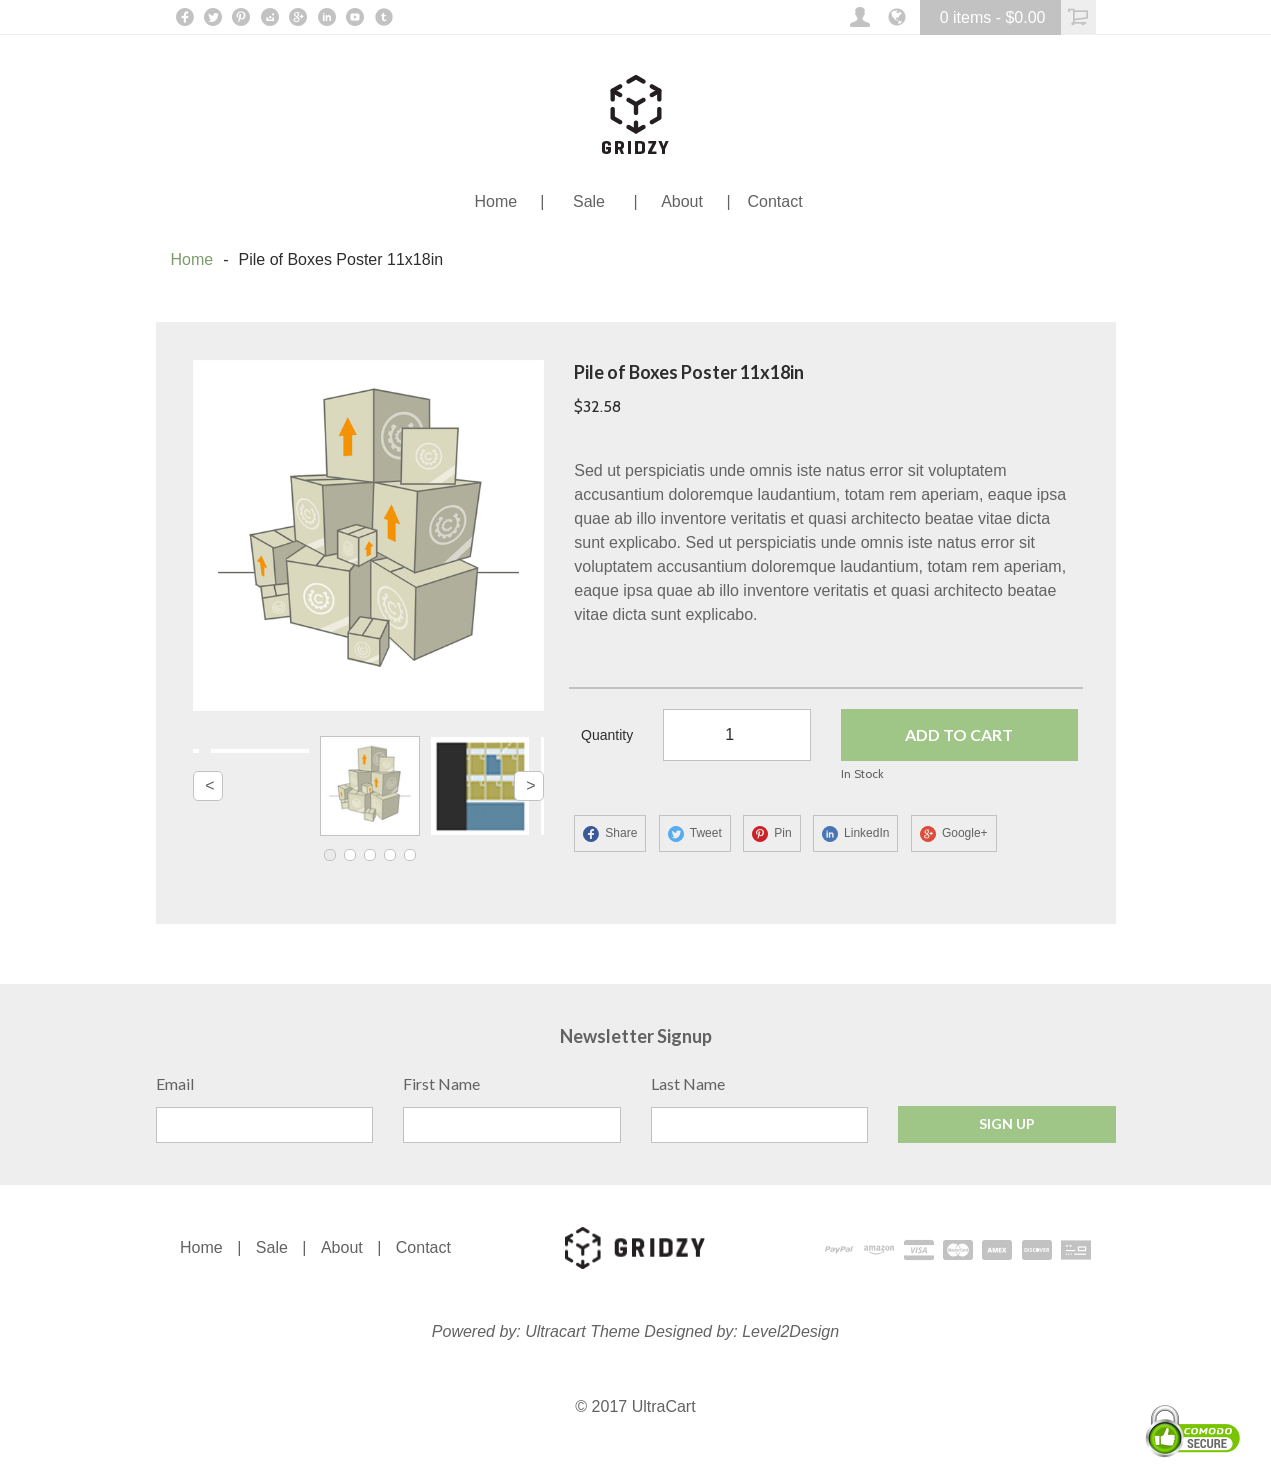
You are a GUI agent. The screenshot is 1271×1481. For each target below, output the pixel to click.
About (342, 1249)
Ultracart (555, 1333)
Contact (423, 1249)
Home (192, 259)
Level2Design (790, 1333)
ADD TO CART (958, 736)
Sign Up (1007, 1125)
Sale (272, 1249)
